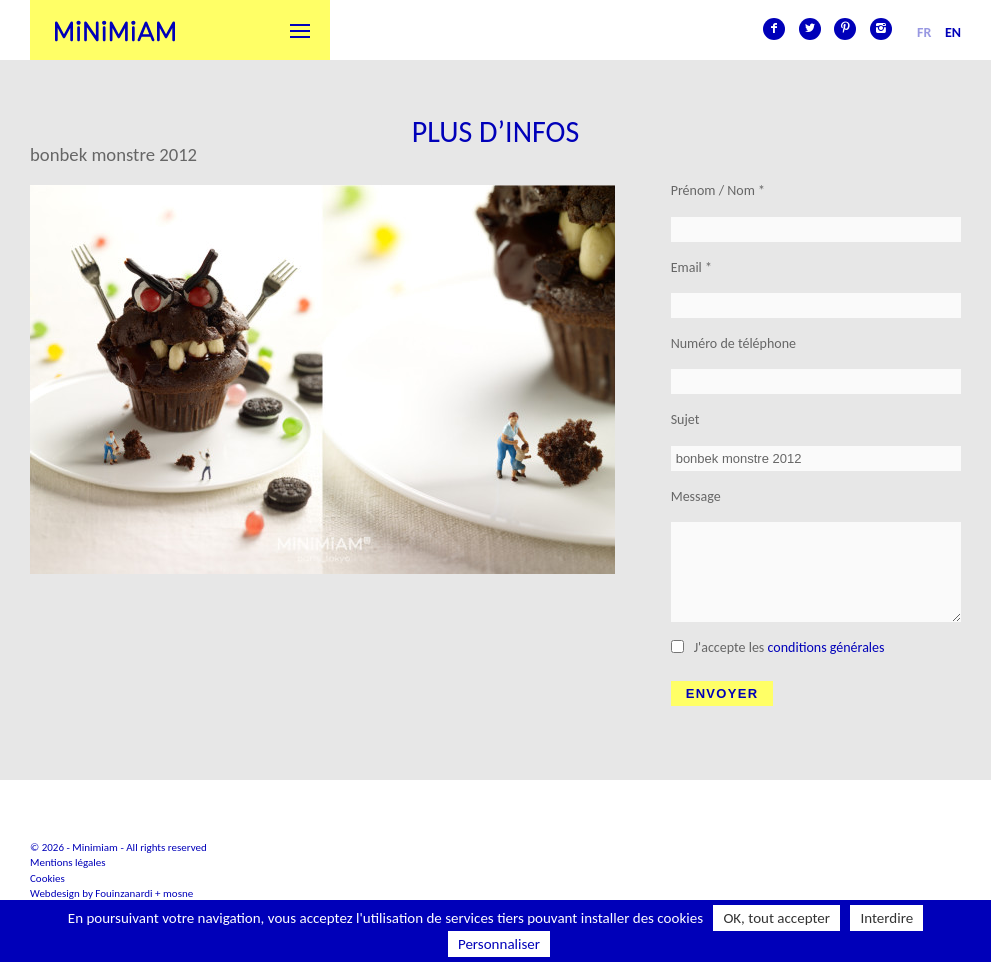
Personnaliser (499, 944)
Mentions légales (68, 862)
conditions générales (826, 647)
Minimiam (115, 30)
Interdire (886, 918)
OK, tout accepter (776, 918)
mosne (178, 893)
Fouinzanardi (123, 893)
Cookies (47, 878)
